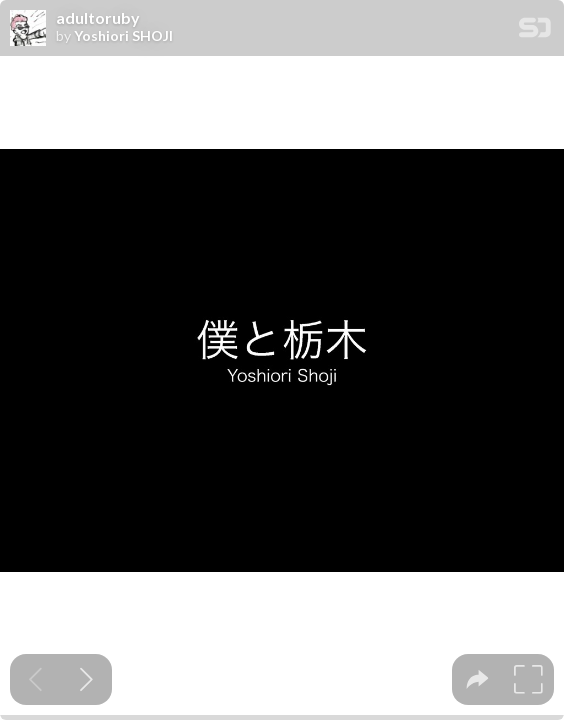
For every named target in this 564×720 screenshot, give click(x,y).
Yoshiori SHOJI (123, 36)
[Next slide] (86, 679)
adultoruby (98, 18)
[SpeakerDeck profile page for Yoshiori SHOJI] (28, 29)
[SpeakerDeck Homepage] (535, 31)
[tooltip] (477, 679)
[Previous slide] (35, 679)
